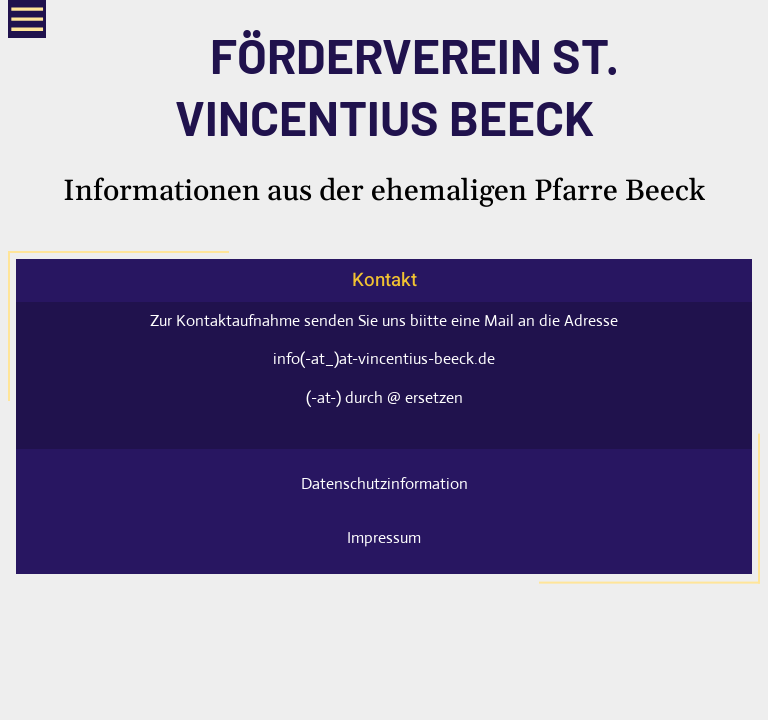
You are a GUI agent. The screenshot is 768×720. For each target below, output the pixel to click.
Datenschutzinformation (384, 483)
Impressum (384, 537)
